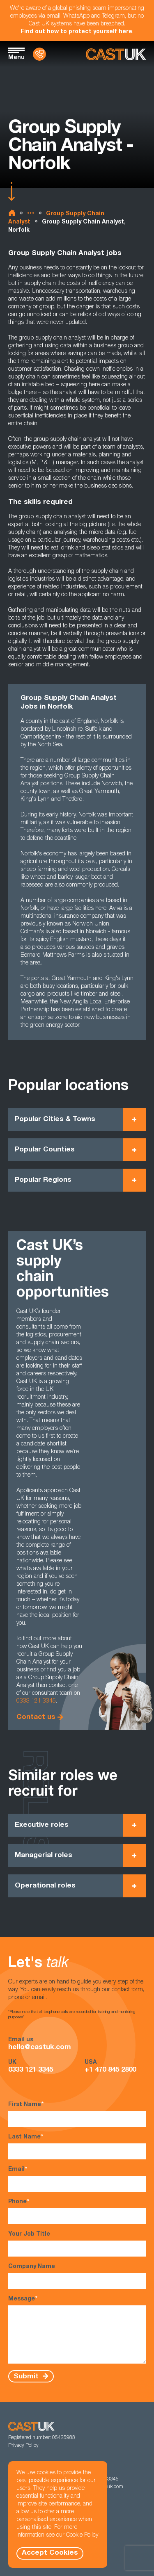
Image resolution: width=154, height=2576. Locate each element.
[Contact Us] (39, 54)
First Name (77, 2114)
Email (77, 2179)
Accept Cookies (50, 2553)
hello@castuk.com (39, 2047)
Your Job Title (77, 2244)
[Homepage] (116, 54)
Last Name (77, 2146)
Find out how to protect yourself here (76, 32)
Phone (77, 2211)
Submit (27, 2376)
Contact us (35, 1717)
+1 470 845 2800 (110, 2070)
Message (77, 2330)
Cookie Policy (82, 2535)
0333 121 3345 (36, 1701)
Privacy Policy (23, 2445)
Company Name (77, 2276)
